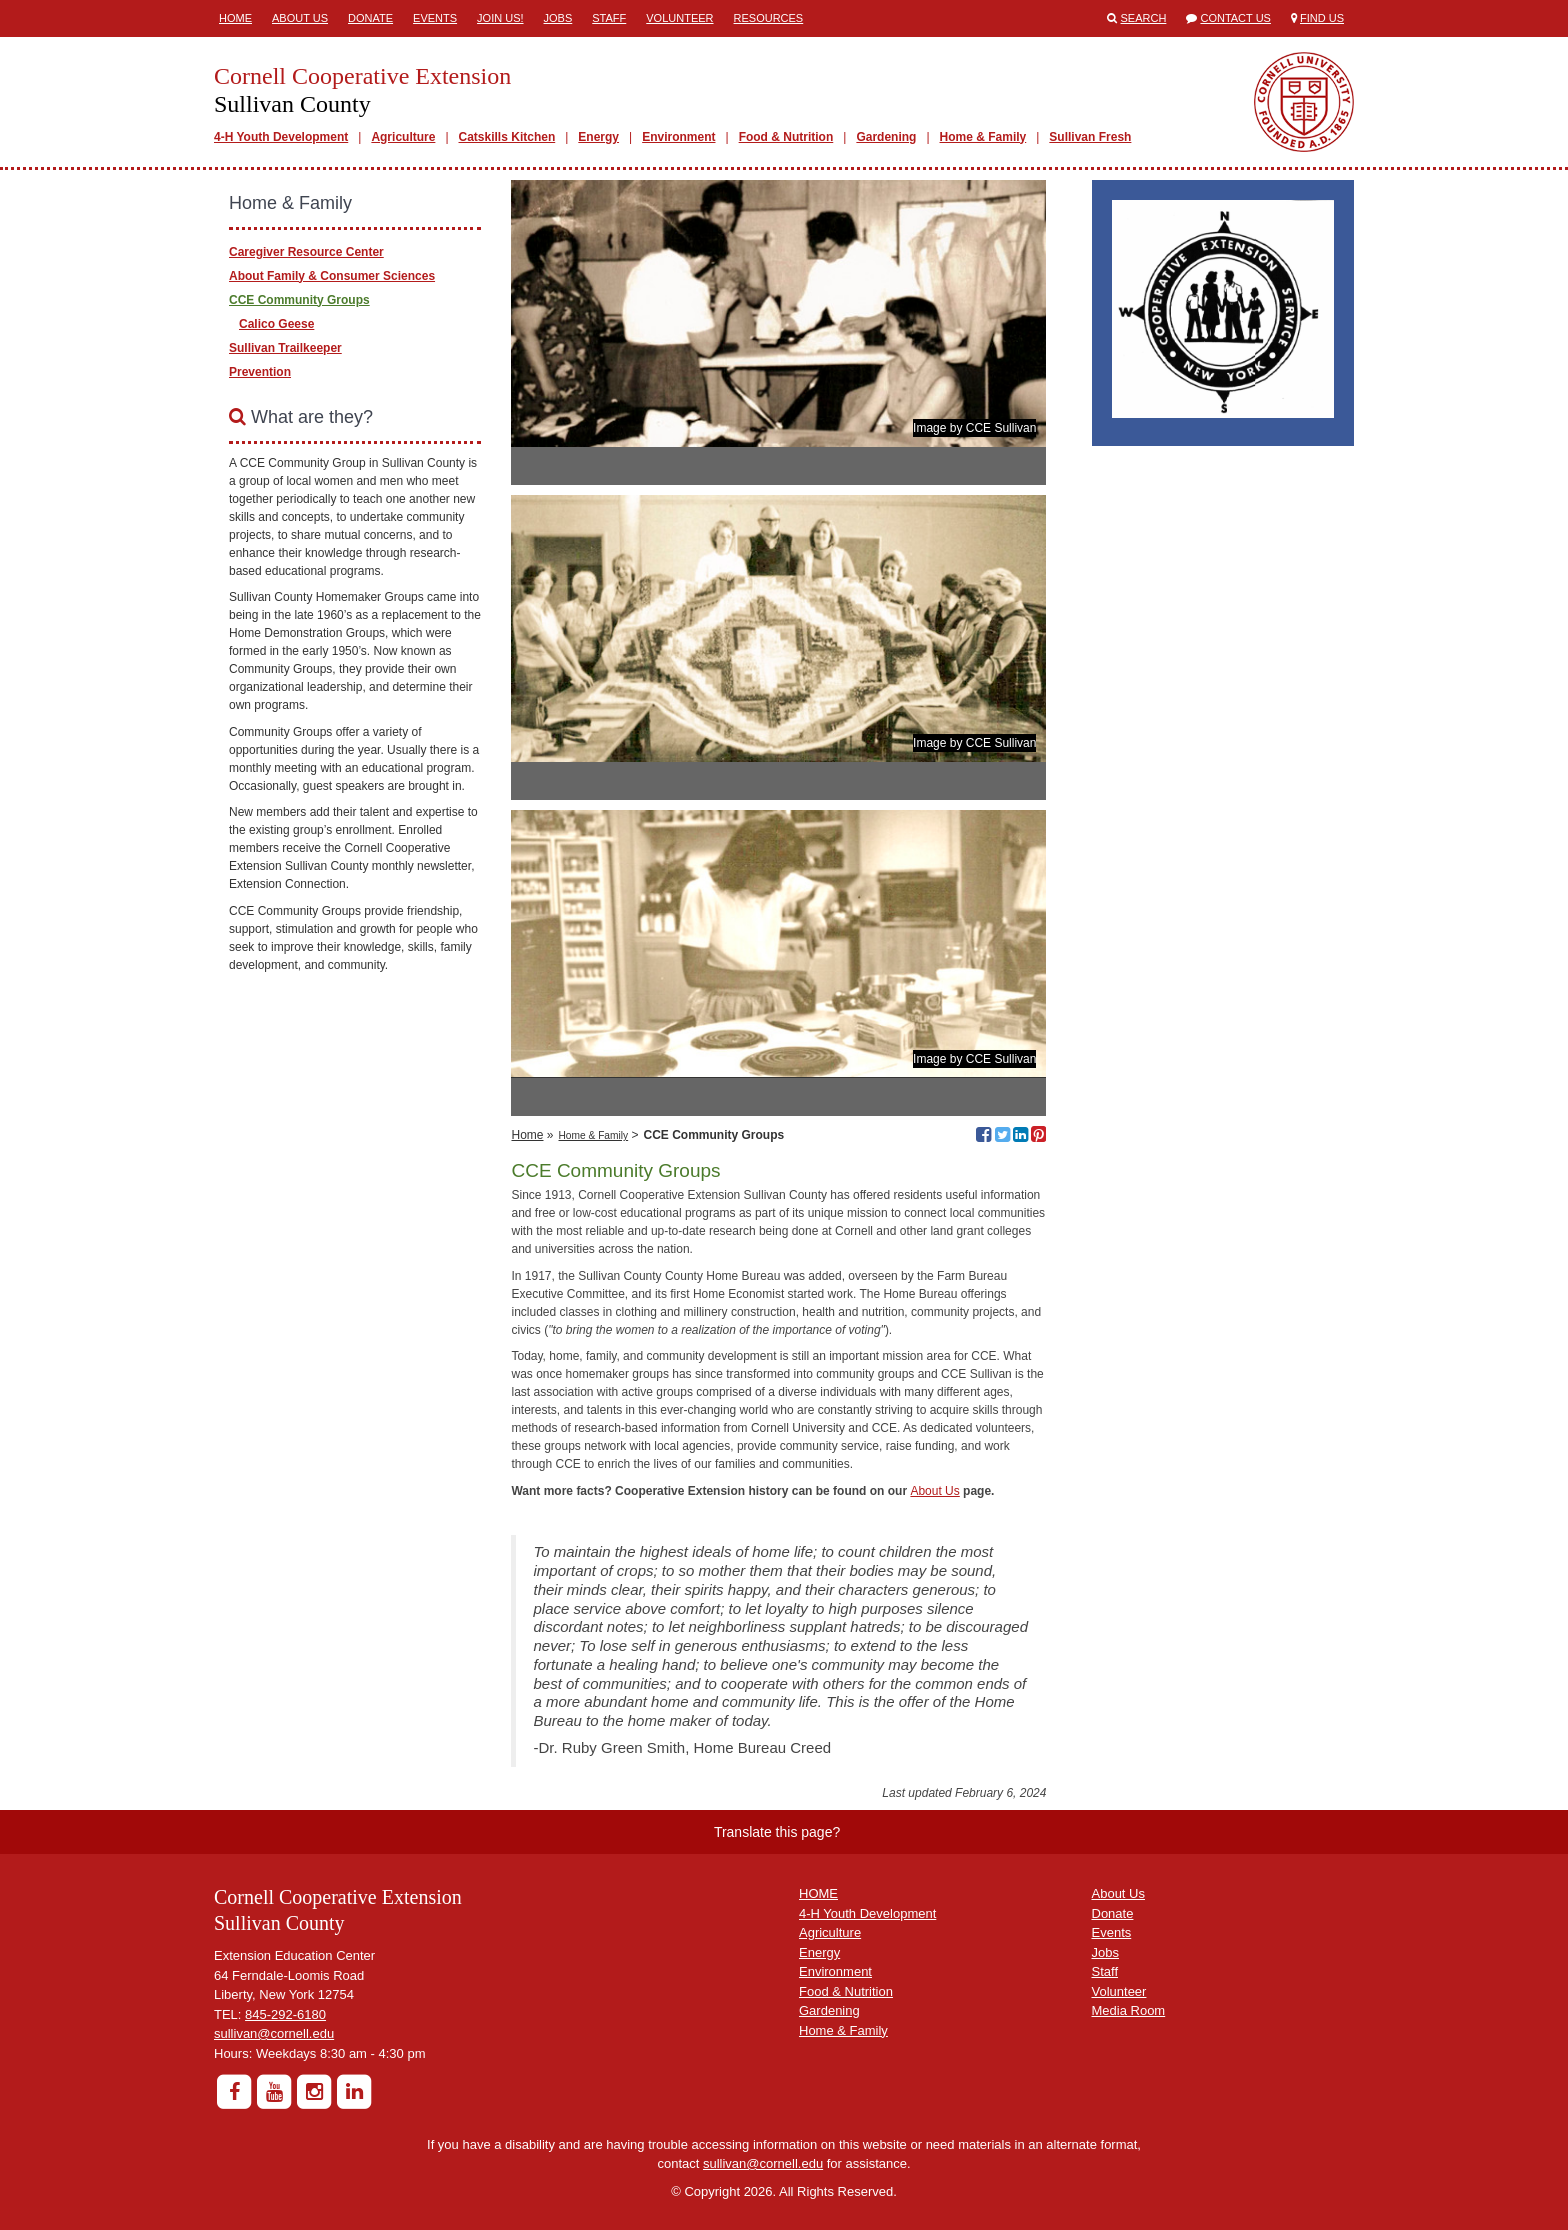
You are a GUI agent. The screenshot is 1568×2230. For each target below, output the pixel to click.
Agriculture (403, 137)
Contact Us (1235, 18)
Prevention (260, 372)
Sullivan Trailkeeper (285, 348)
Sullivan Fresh (1090, 137)
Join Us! (500, 18)
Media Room (1129, 2010)
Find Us (1322, 18)
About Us (300, 18)
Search (1144, 18)
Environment (678, 137)
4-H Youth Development (281, 137)
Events (435, 18)
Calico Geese (276, 324)
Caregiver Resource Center (306, 252)
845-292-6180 (285, 2014)
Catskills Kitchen (507, 137)
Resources (769, 18)
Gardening (886, 137)
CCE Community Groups (299, 300)
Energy (598, 137)
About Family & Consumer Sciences (332, 276)
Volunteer (679, 18)
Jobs (558, 18)
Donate (370, 18)
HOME (818, 1893)
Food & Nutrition (786, 137)
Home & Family (983, 137)
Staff (609, 18)
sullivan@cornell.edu (274, 2033)
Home (235, 18)
